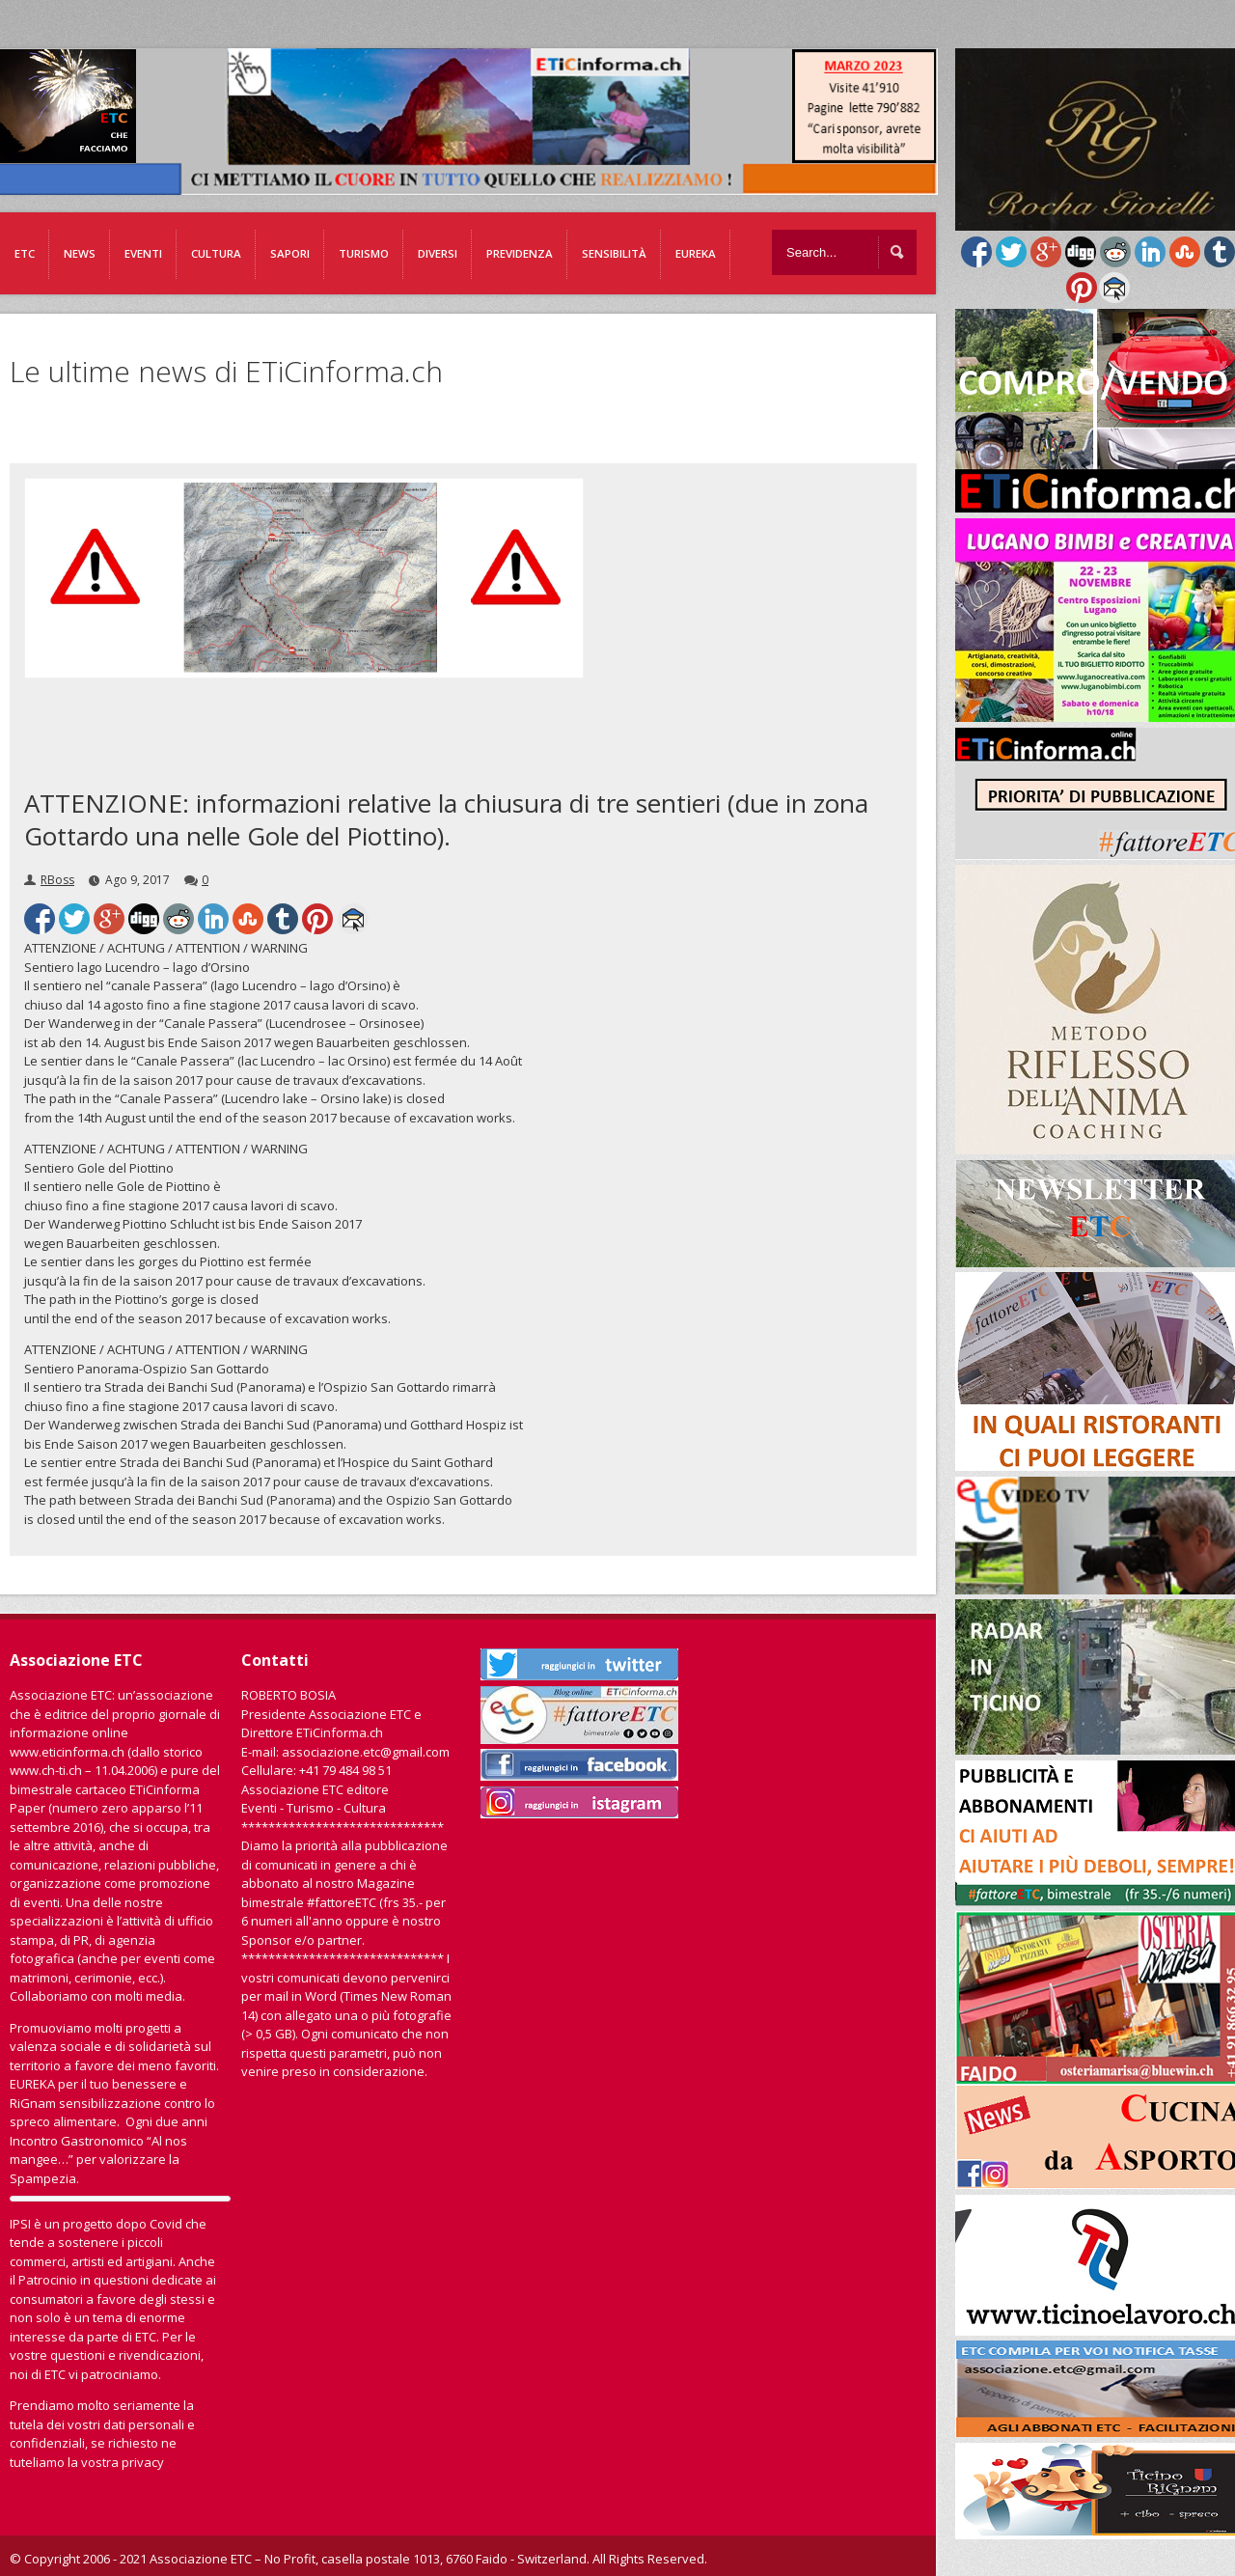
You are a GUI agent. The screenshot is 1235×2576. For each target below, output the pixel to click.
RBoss (57, 880)
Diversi (437, 253)
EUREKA (695, 253)
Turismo (364, 253)
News (80, 253)
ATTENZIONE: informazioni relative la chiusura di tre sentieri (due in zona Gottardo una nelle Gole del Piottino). (446, 819)
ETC (24, 253)
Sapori (290, 253)
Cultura (216, 253)
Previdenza (519, 253)
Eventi (143, 253)
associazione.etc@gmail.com (366, 1751)
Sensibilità (614, 253)
